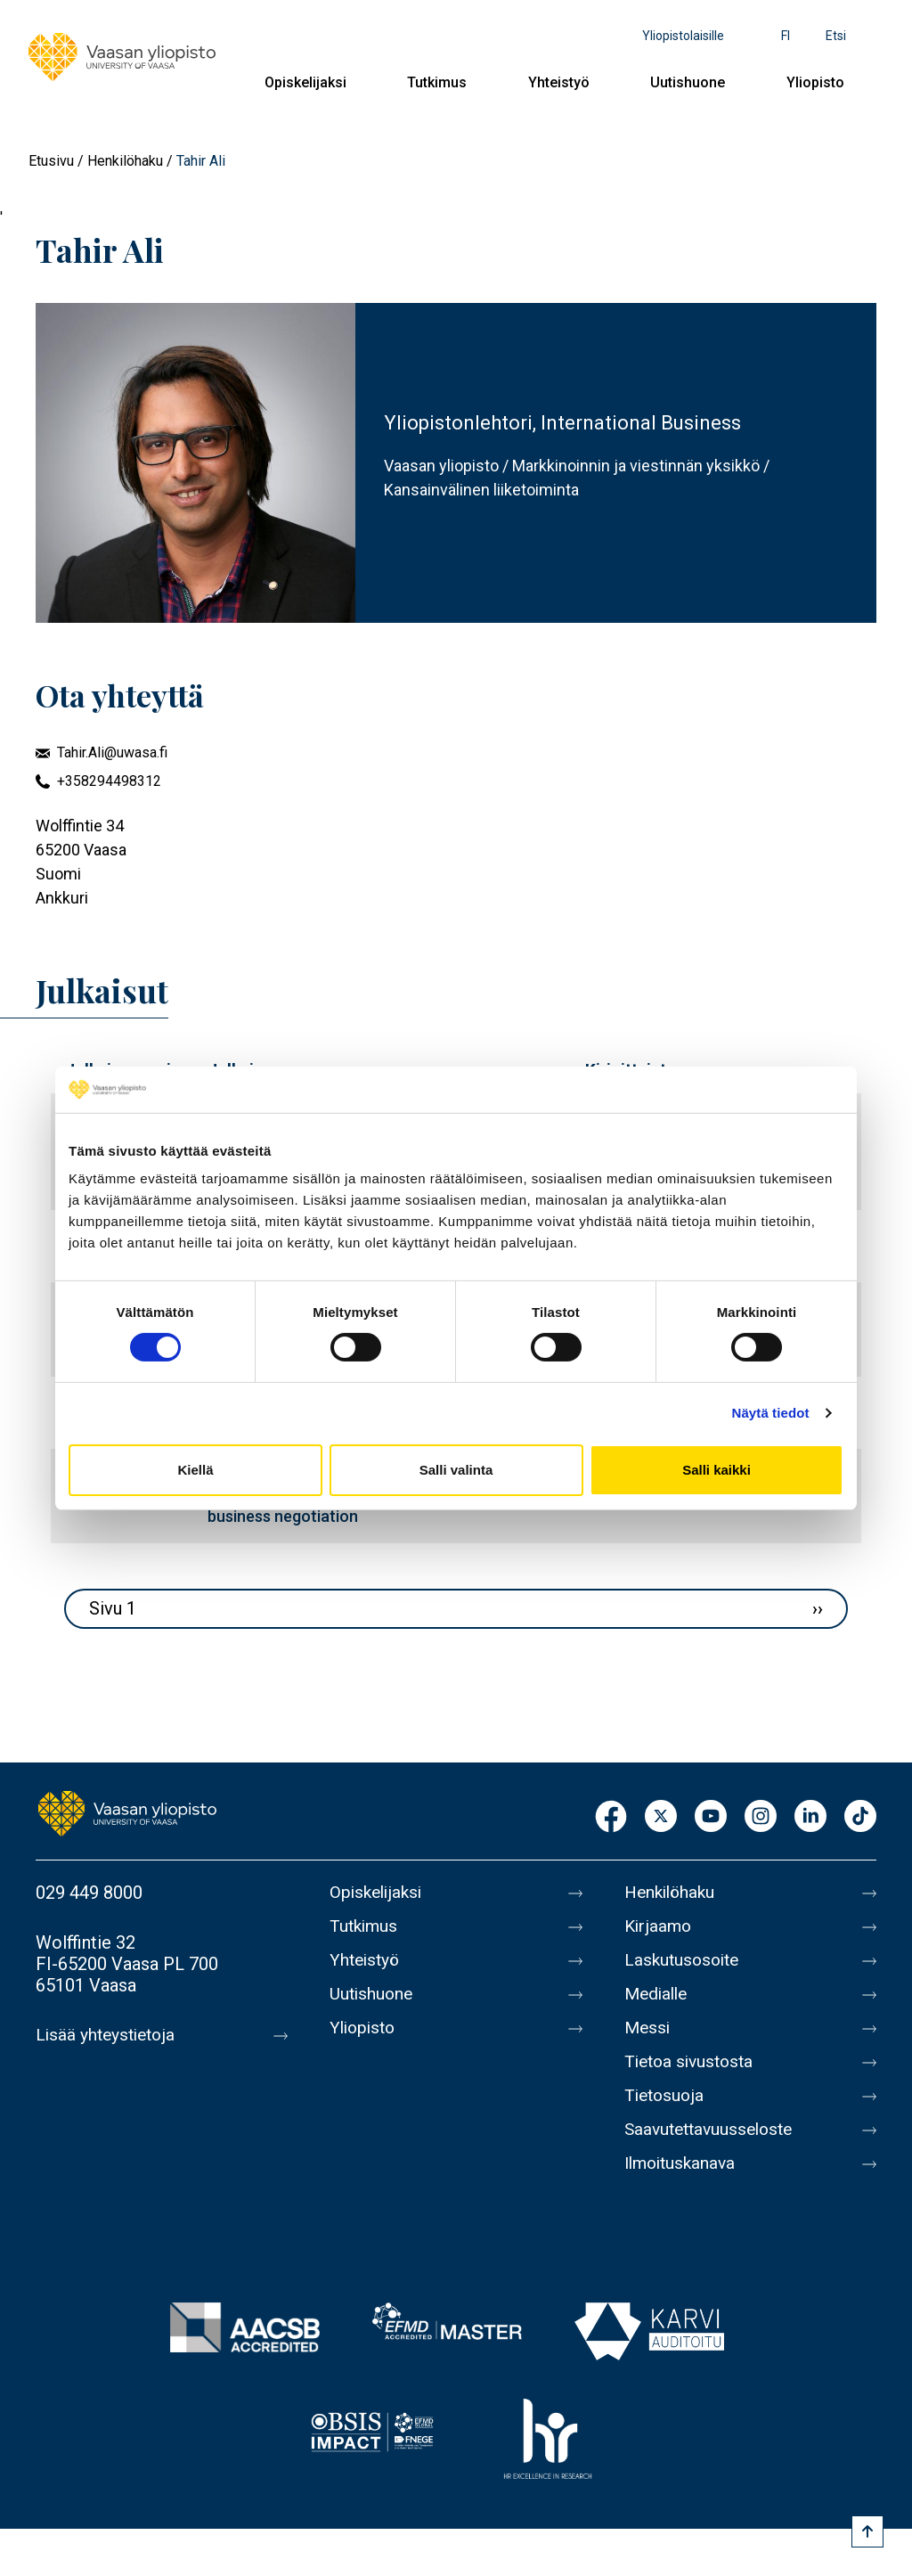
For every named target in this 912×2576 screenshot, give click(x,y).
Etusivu (51, 160)
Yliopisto (815, 82)
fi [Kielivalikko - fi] (785, 36)
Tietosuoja (665, 2095)
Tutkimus (437, 82)
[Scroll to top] (867, 2531)
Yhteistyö (559, 82)
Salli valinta (456, 1469)
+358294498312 (109, 781)
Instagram (761, 1817)
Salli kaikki (716, 1469)
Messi (648, 2028)
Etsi (836, 36)
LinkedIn (810, 1817)
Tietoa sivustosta (692, 2062)
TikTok (860, 1817)
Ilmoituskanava (683, 2163)
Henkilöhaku (125, 160)
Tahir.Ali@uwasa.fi (112, 752)
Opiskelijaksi (305, 82)
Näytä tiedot (771, 1412)
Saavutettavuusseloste (713, 2129)
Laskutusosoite (684, 1960)
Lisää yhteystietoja (108, 2035)
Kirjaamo (659, 1926)
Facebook (611, 1817)
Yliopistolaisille (683, 36)
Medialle (658, 1994)
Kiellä (195, 1469)
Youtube (711, 1817)
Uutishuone (687, 82)
